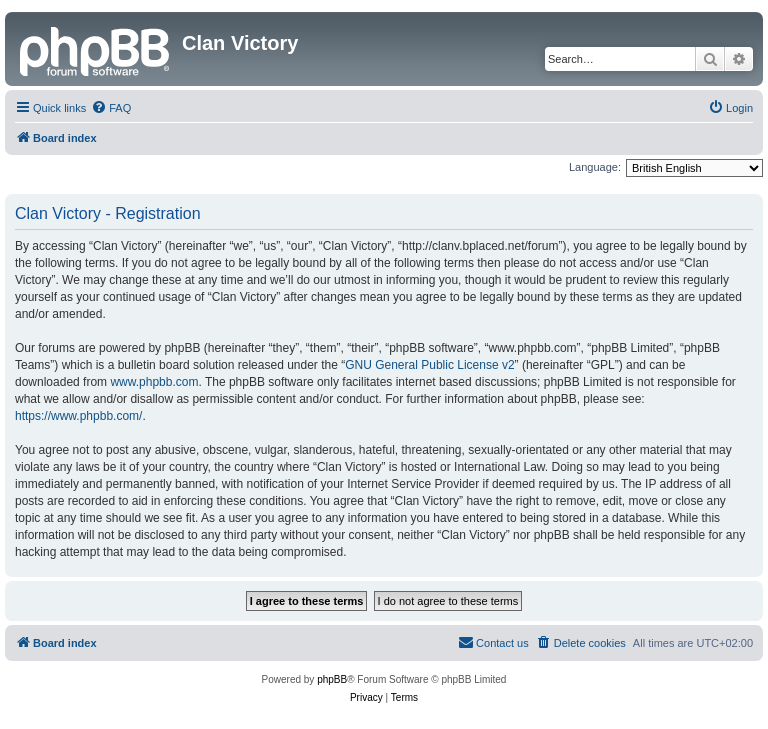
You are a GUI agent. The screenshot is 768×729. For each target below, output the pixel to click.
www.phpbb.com (154, 382)
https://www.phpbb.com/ (78, 416)
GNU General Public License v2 (429, 365)
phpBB (332, 679)
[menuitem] (111, 108)
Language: (595, 167)
